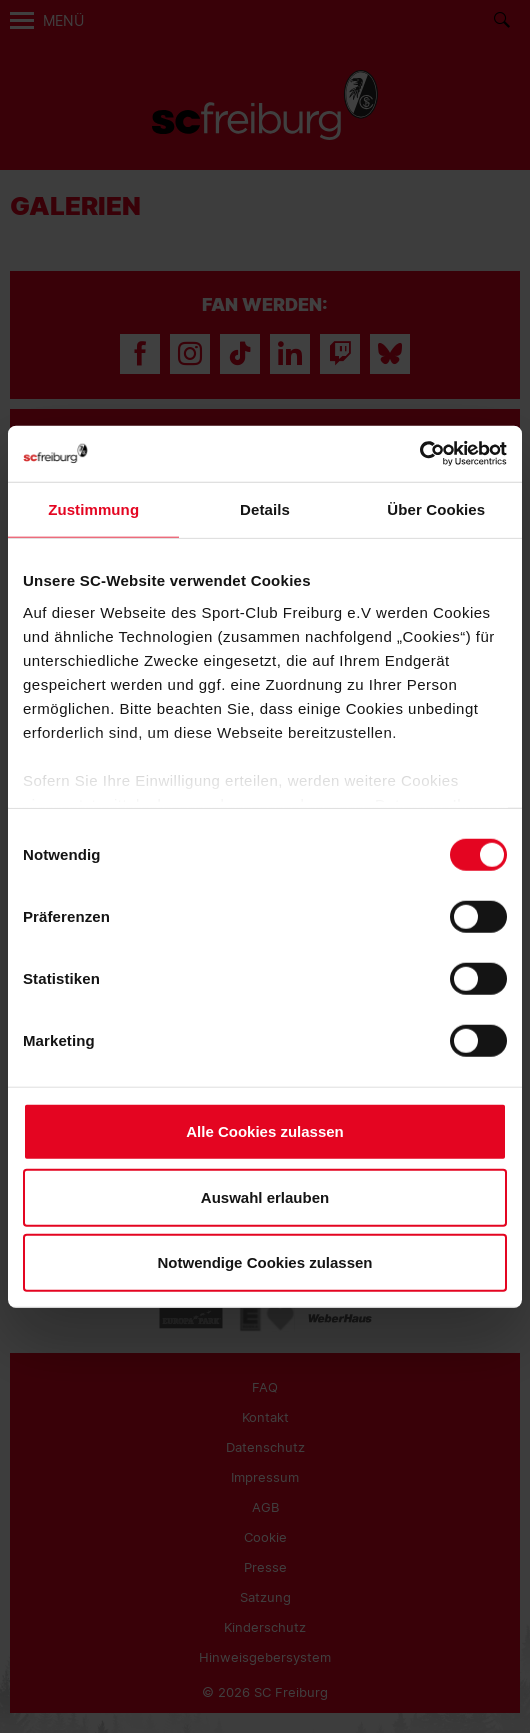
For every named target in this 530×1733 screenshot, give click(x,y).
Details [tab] (265, 509)
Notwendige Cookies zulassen (264, 1262)
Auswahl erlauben (265, 1196)
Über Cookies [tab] (436, 509)
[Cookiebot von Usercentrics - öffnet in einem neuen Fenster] (419, 453)
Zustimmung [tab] (93, 509)
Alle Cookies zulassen (265, 1131)
